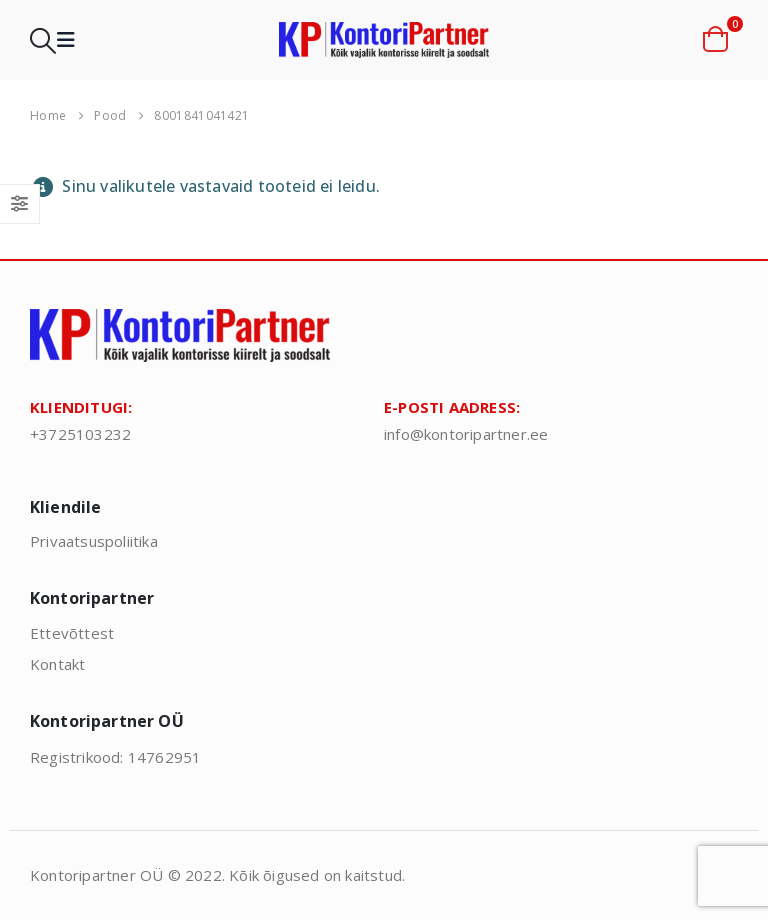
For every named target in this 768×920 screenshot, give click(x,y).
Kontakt (57, 664)
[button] (43, 40)
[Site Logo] (384, 40)
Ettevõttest (72, 633)
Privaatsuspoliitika (94, 541)
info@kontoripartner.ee (466, 434)
